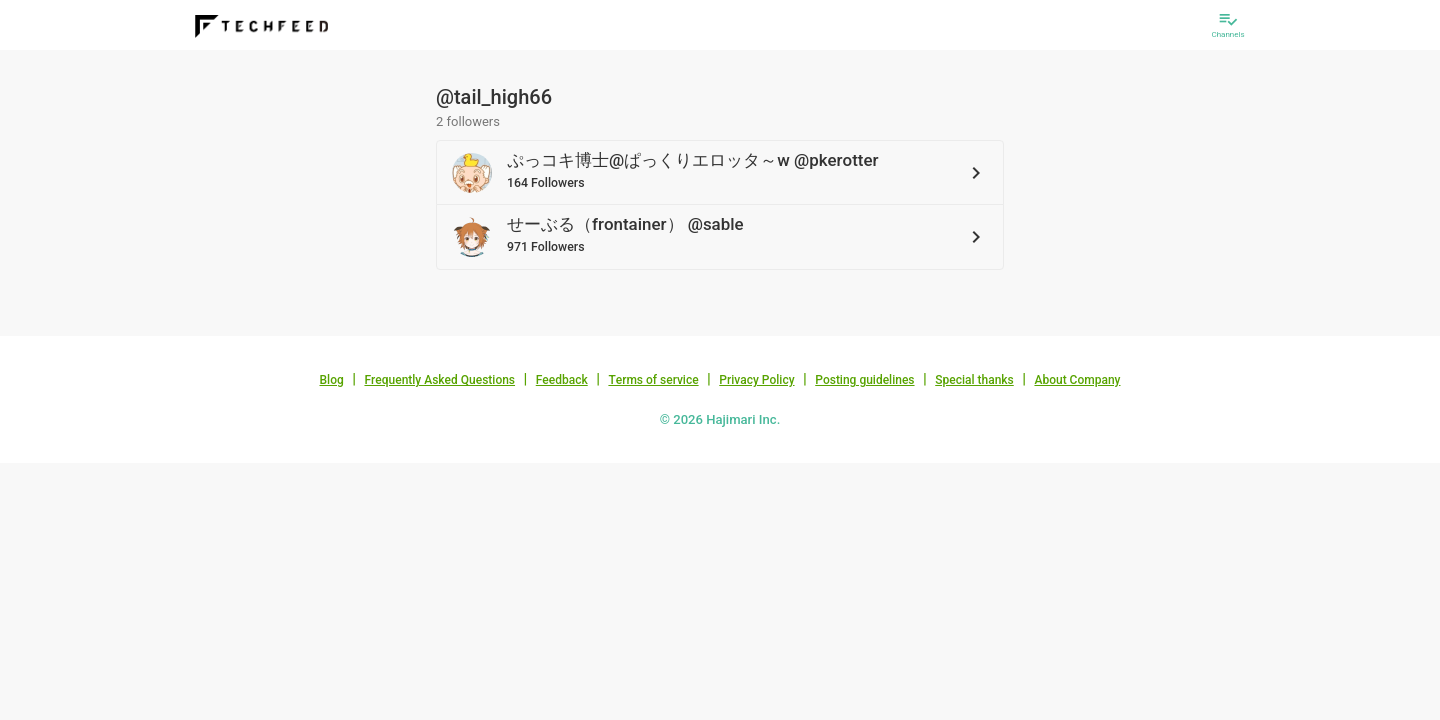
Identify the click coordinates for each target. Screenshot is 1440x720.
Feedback (562, 380)
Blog (332, 380)
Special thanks (974, 380)
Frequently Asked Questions (439, 380)
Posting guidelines (864, 380)
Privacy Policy (756, 380)
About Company (1077, 380)
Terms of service (653, 380)
